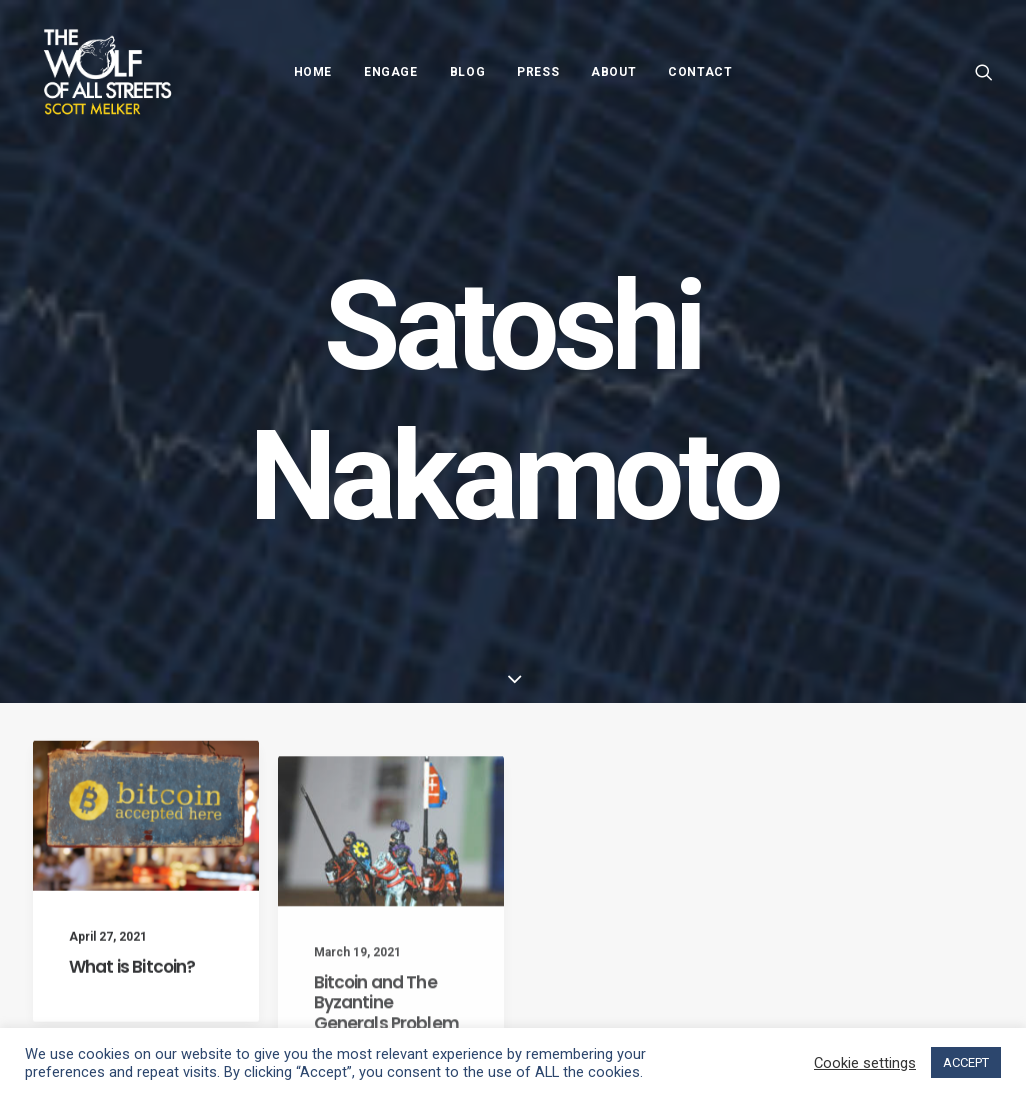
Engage (391, 72)
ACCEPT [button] (966, 1062)
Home (313, 72)
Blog (467, 72)
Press (538, 72)
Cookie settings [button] (865, 1063)
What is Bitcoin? (132, 991)
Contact (700, 72)
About (613, 72)
